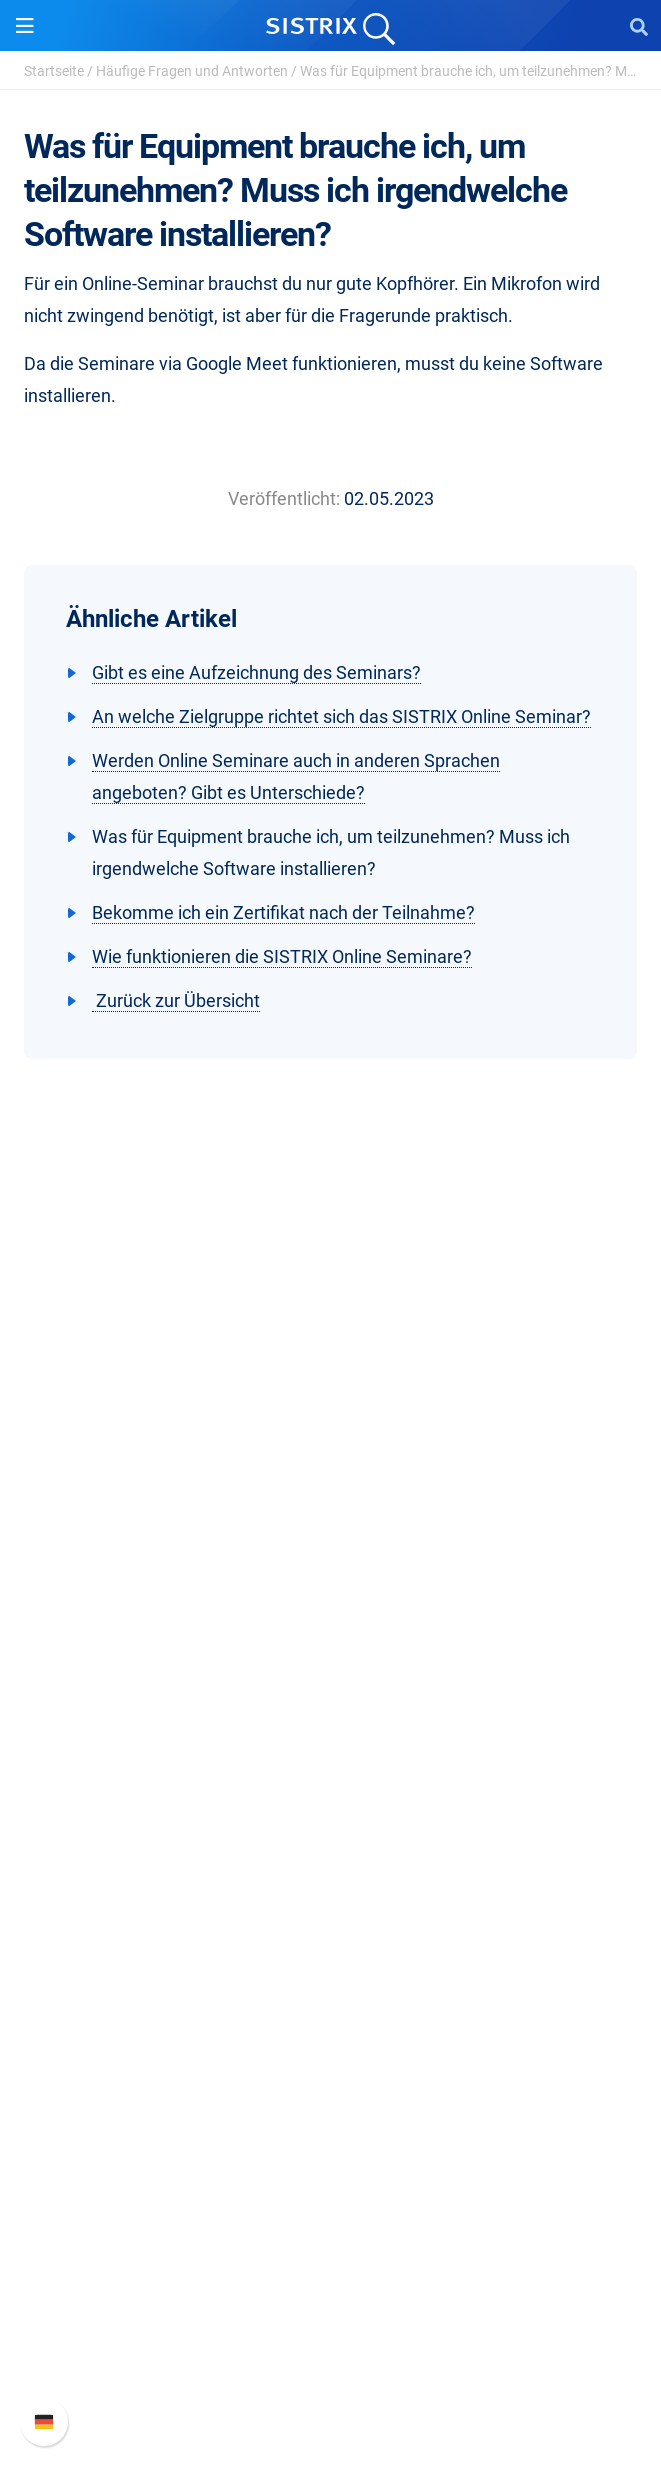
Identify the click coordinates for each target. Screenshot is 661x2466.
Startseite (54, 71)
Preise (330, 1727)
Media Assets (330, 2148)
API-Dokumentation (330, 2313)
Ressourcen (330, 1886)
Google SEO (331, 1759)
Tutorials (331, 2084)
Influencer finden (330, 1823)
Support (331, 2211)
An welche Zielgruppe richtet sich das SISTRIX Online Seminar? (341, 716)
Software (330, 1689)
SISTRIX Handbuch (330, 2249)
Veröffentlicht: (284, 498)
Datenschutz (330, 1594)
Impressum (330, 1626)
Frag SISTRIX (331, 1924)
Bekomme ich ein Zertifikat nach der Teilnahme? (283, 912)
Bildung (331, 1562)
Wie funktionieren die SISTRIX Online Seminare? (282, 956)
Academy (331, 1988)
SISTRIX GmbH (331, 1460)
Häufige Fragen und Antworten (192, 71)
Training (331, 1956)
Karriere (331, 1530)
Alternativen (331, 2116)
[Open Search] (639, 26)
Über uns (331, 1498)
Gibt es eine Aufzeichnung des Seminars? (256, 672)
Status (331, 2377)
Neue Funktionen (330, 2281)
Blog (331, 2020)
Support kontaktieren (330, 2345)
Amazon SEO (330, 1791)
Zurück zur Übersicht (176, 1000)
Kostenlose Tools (330, 2052)
